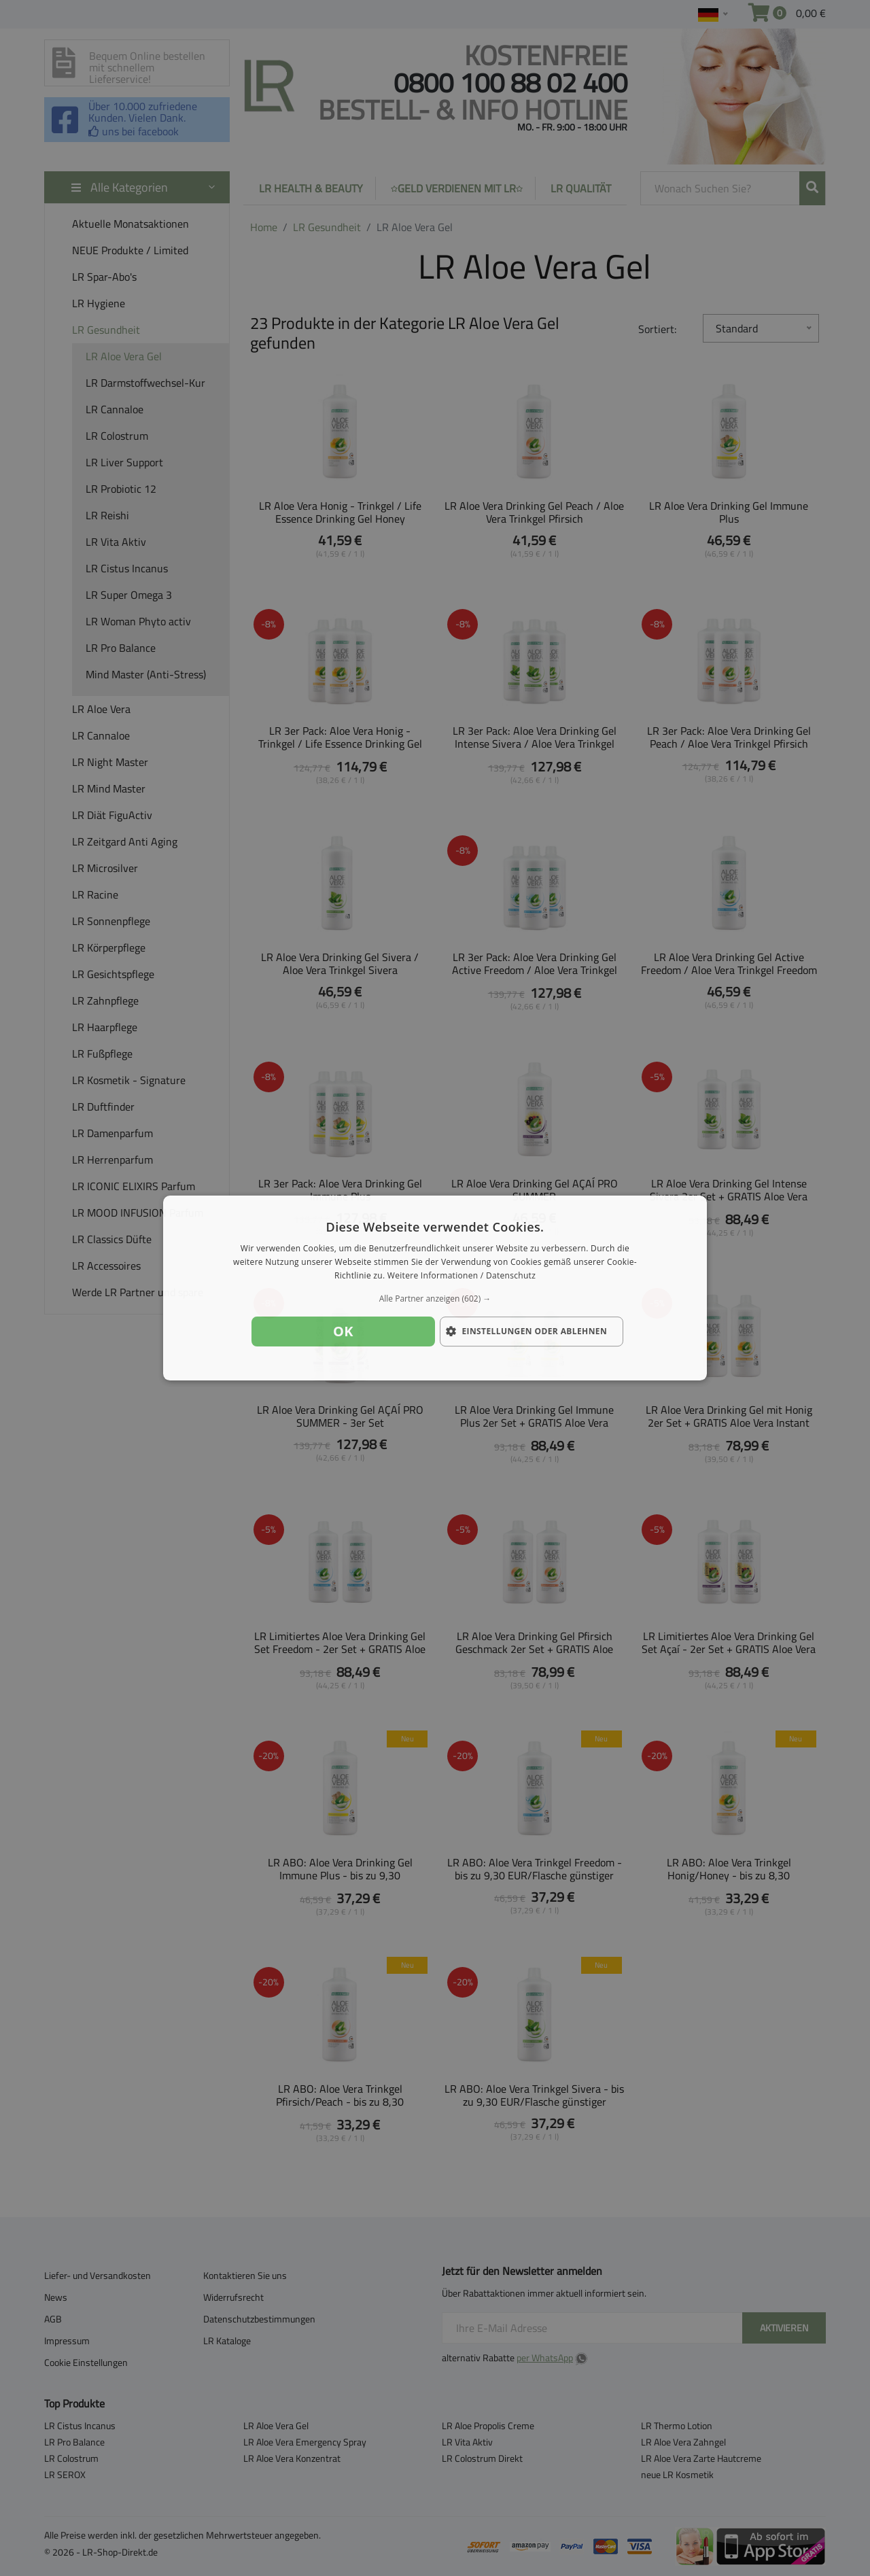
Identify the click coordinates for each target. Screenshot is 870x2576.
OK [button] (343, 1331)
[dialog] (435, 1288)
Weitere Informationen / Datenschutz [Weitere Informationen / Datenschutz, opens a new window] (461, 1275)
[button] (435, 1299)
